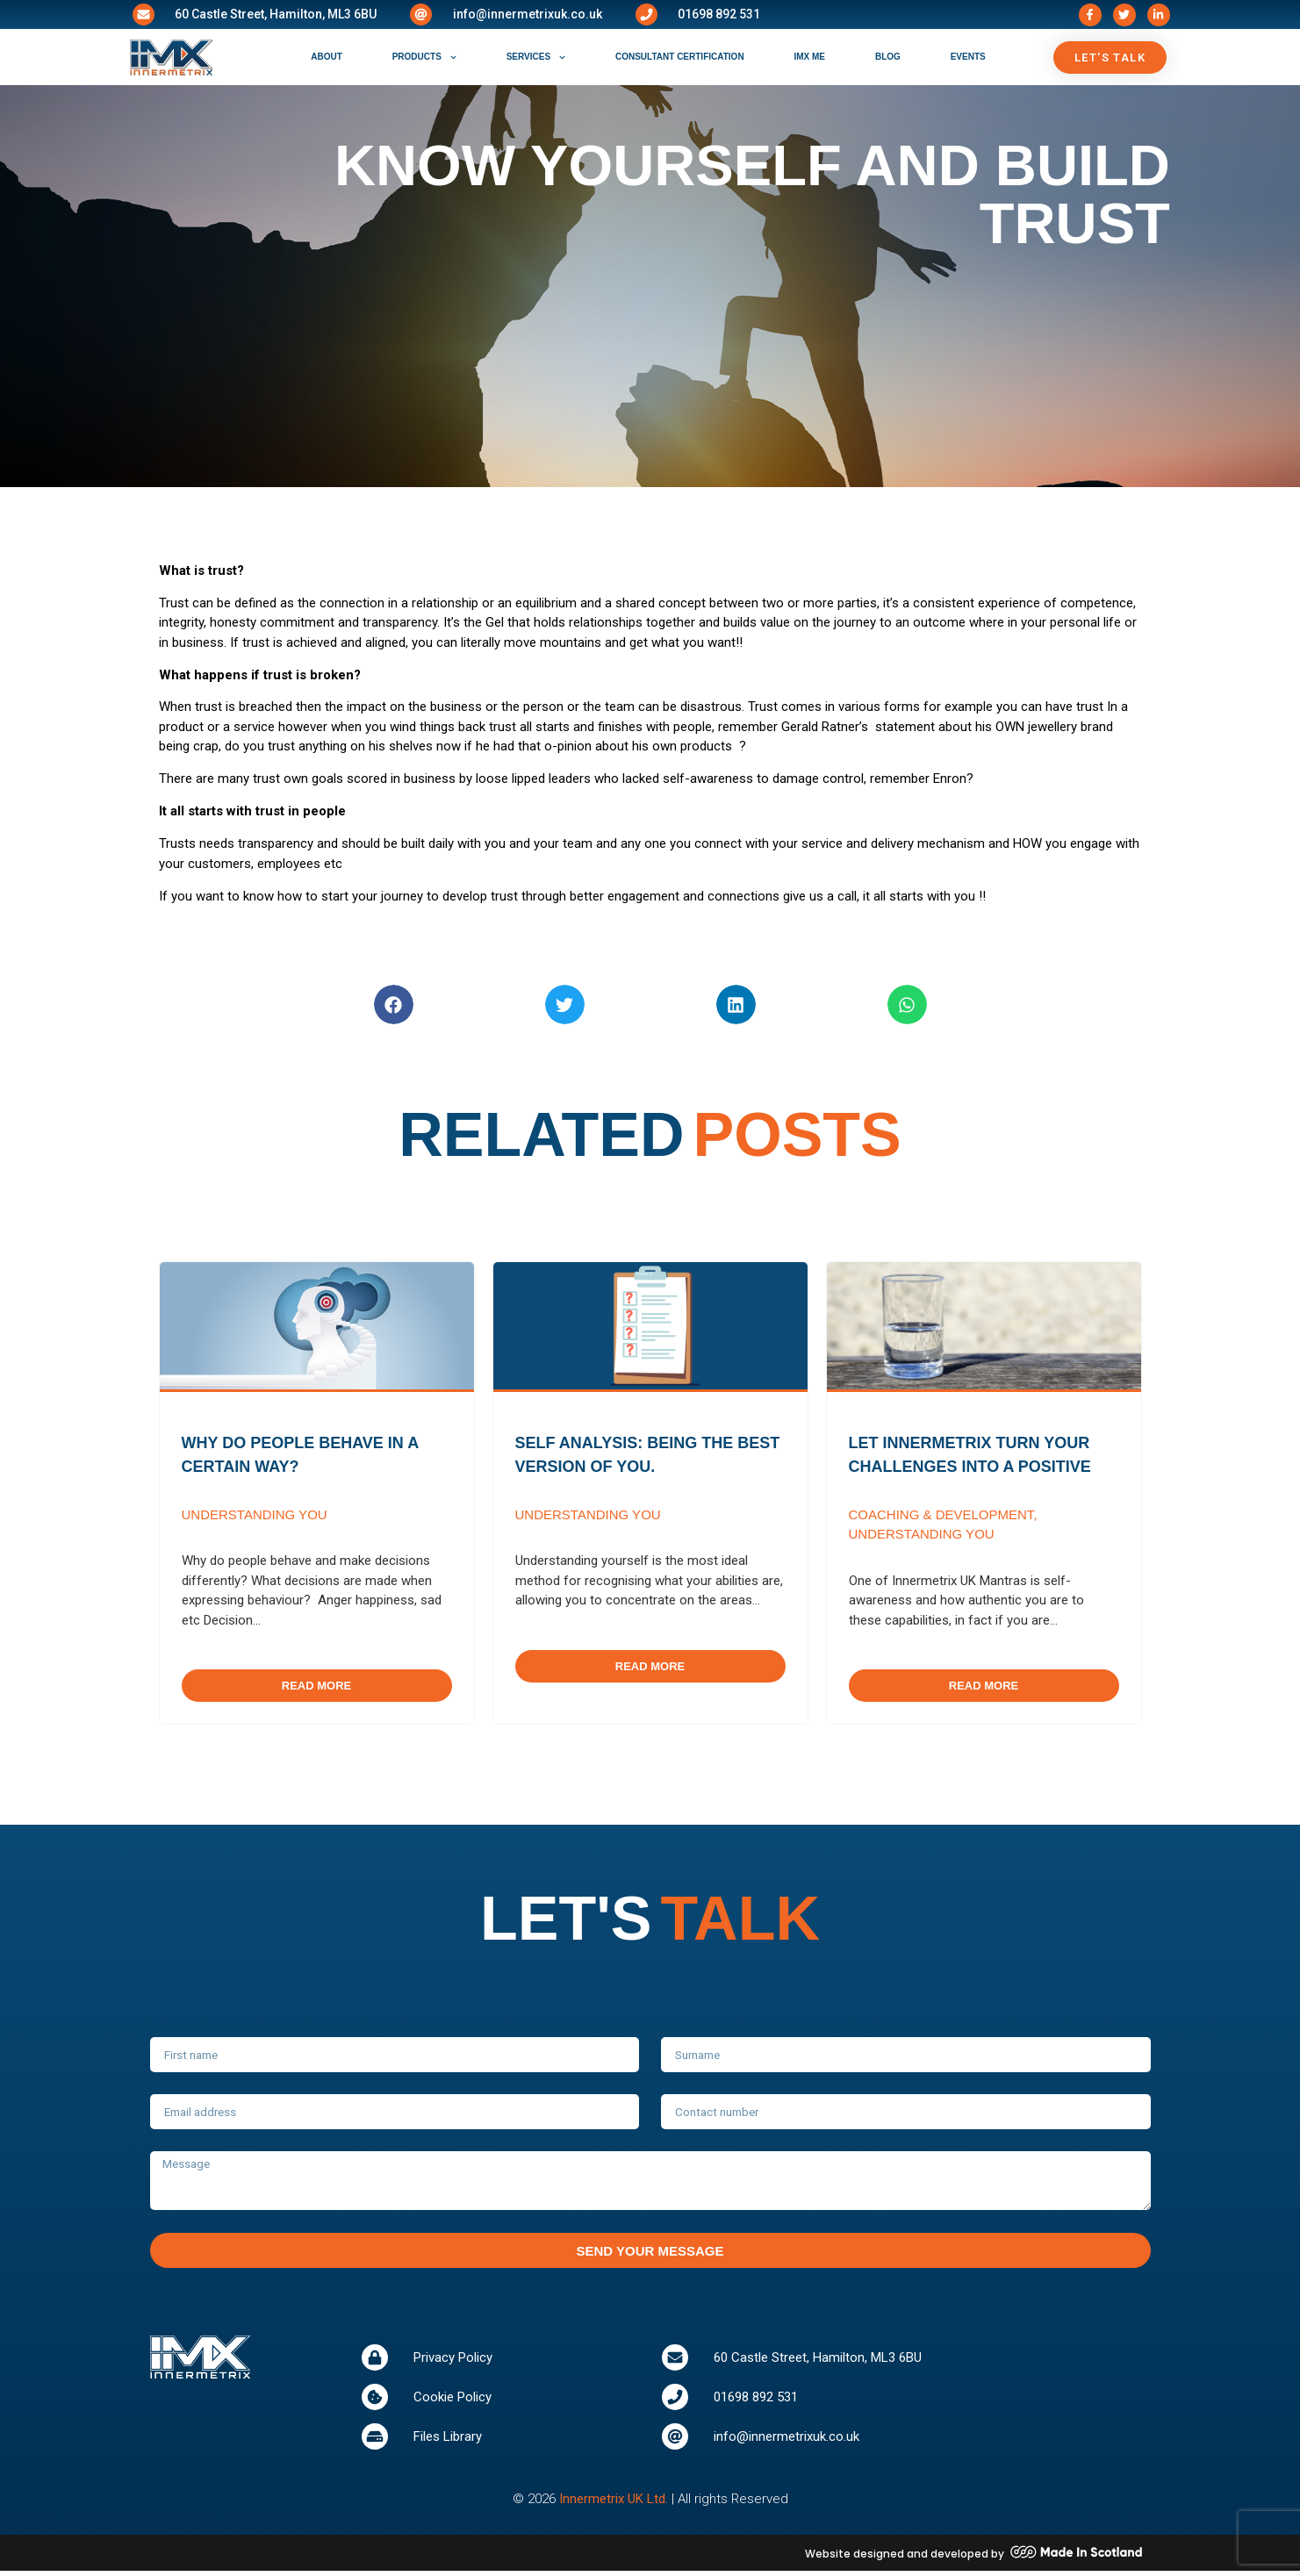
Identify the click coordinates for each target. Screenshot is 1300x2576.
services (535, 57)
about (326, 56)
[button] (393, 1004)
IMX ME (809, 56)
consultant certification (679, 56)
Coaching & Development (941, 1514)
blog (888, 56)
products (424, 57)
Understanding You (254, 1514)
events (968, 56)
